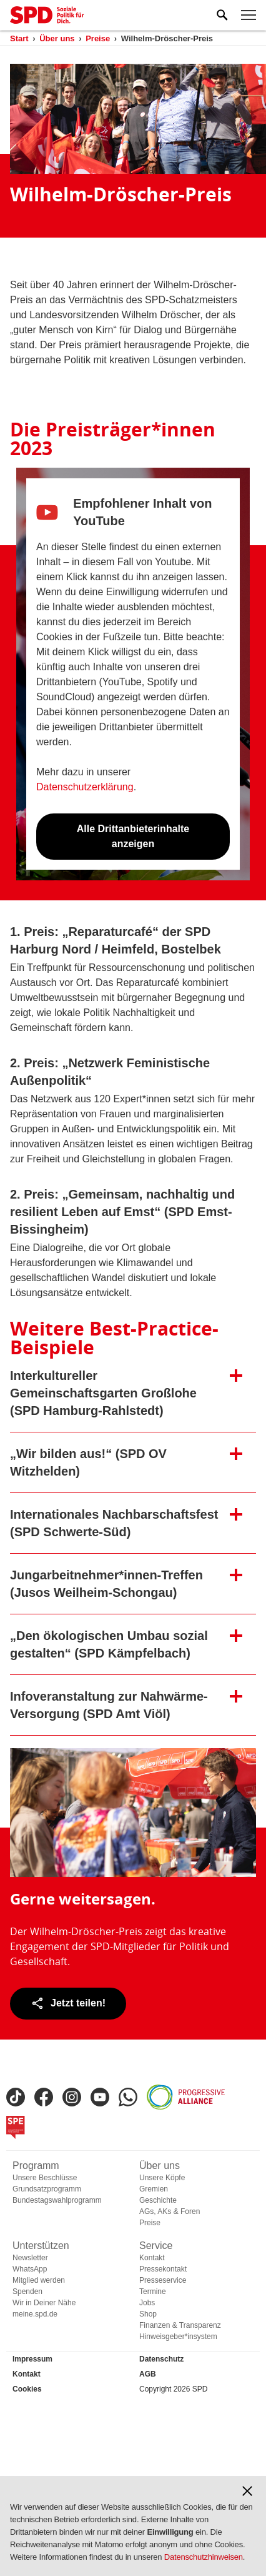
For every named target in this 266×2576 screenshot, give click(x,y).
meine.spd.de (34, 2314)
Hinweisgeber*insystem (178, 2336)
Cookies (27, 2389)
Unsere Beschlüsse (44, 2177)
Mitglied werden (38, 2280)
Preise (149, 2222)
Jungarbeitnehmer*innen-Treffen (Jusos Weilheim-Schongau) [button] (106, 1583)
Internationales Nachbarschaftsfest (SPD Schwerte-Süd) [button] (114, 1523)
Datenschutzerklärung (85, 787)
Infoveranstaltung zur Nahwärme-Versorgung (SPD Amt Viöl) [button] (109, 1705)
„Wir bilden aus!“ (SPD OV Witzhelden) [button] (88, 1462)
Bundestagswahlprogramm (57, 2200)
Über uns (159, 2165)
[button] (247, 2490)
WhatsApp (29, 2269)
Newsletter (30, 2257)
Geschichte (158, 2200)
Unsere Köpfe (162, 2177)
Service (155, 2245)
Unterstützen (40, 2245)
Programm (35, 2165)
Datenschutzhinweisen (203, 2557)
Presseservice (162, 2280)
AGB (147, 2374)
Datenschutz (161, 2359)
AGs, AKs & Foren (169, 2211)
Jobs (147, 2302)
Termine (152, 2291)
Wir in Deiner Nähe (44, 2302)
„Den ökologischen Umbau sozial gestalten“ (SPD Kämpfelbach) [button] (109, 1644)
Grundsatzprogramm (46, 2189)
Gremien (153, 2189)
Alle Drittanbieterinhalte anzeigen (133, 836)
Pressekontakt (163, 2269)
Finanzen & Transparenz (180, 2325)
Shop (148, 2314)
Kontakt (152, 2257)
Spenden (27, 2291)
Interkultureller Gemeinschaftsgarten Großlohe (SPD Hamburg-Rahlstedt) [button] (103, 1393)
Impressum (32, 2359)
